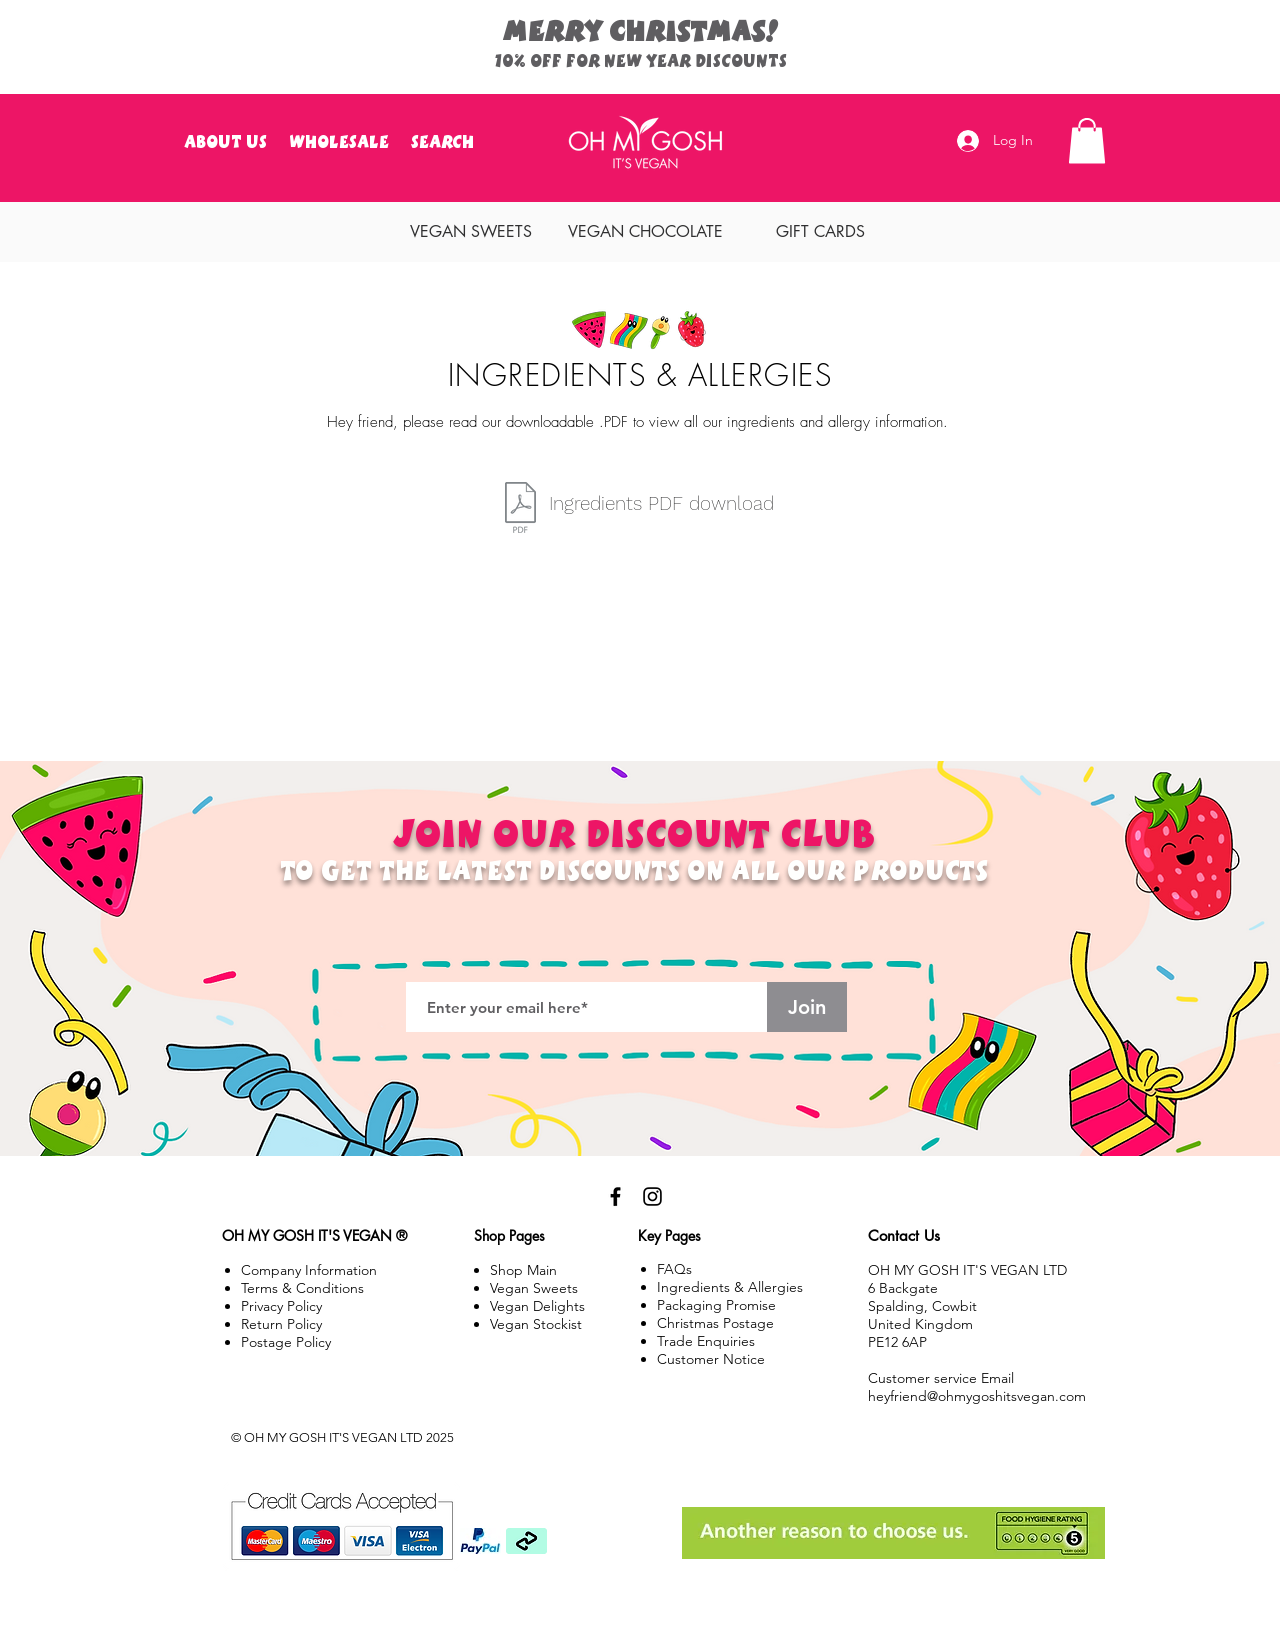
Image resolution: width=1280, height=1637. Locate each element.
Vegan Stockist (536, 1324)
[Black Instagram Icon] (652, 1196)
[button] (1087, 140)
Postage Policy (286, 1342)
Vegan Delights (537, 1306)
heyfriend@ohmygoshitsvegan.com (977, 1396)
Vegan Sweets (534, 1288)
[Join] (807, 1007)
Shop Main (523, 1270)
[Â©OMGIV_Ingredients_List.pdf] (520, 510)
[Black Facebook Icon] (615, 1196)
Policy (281, 1324)
